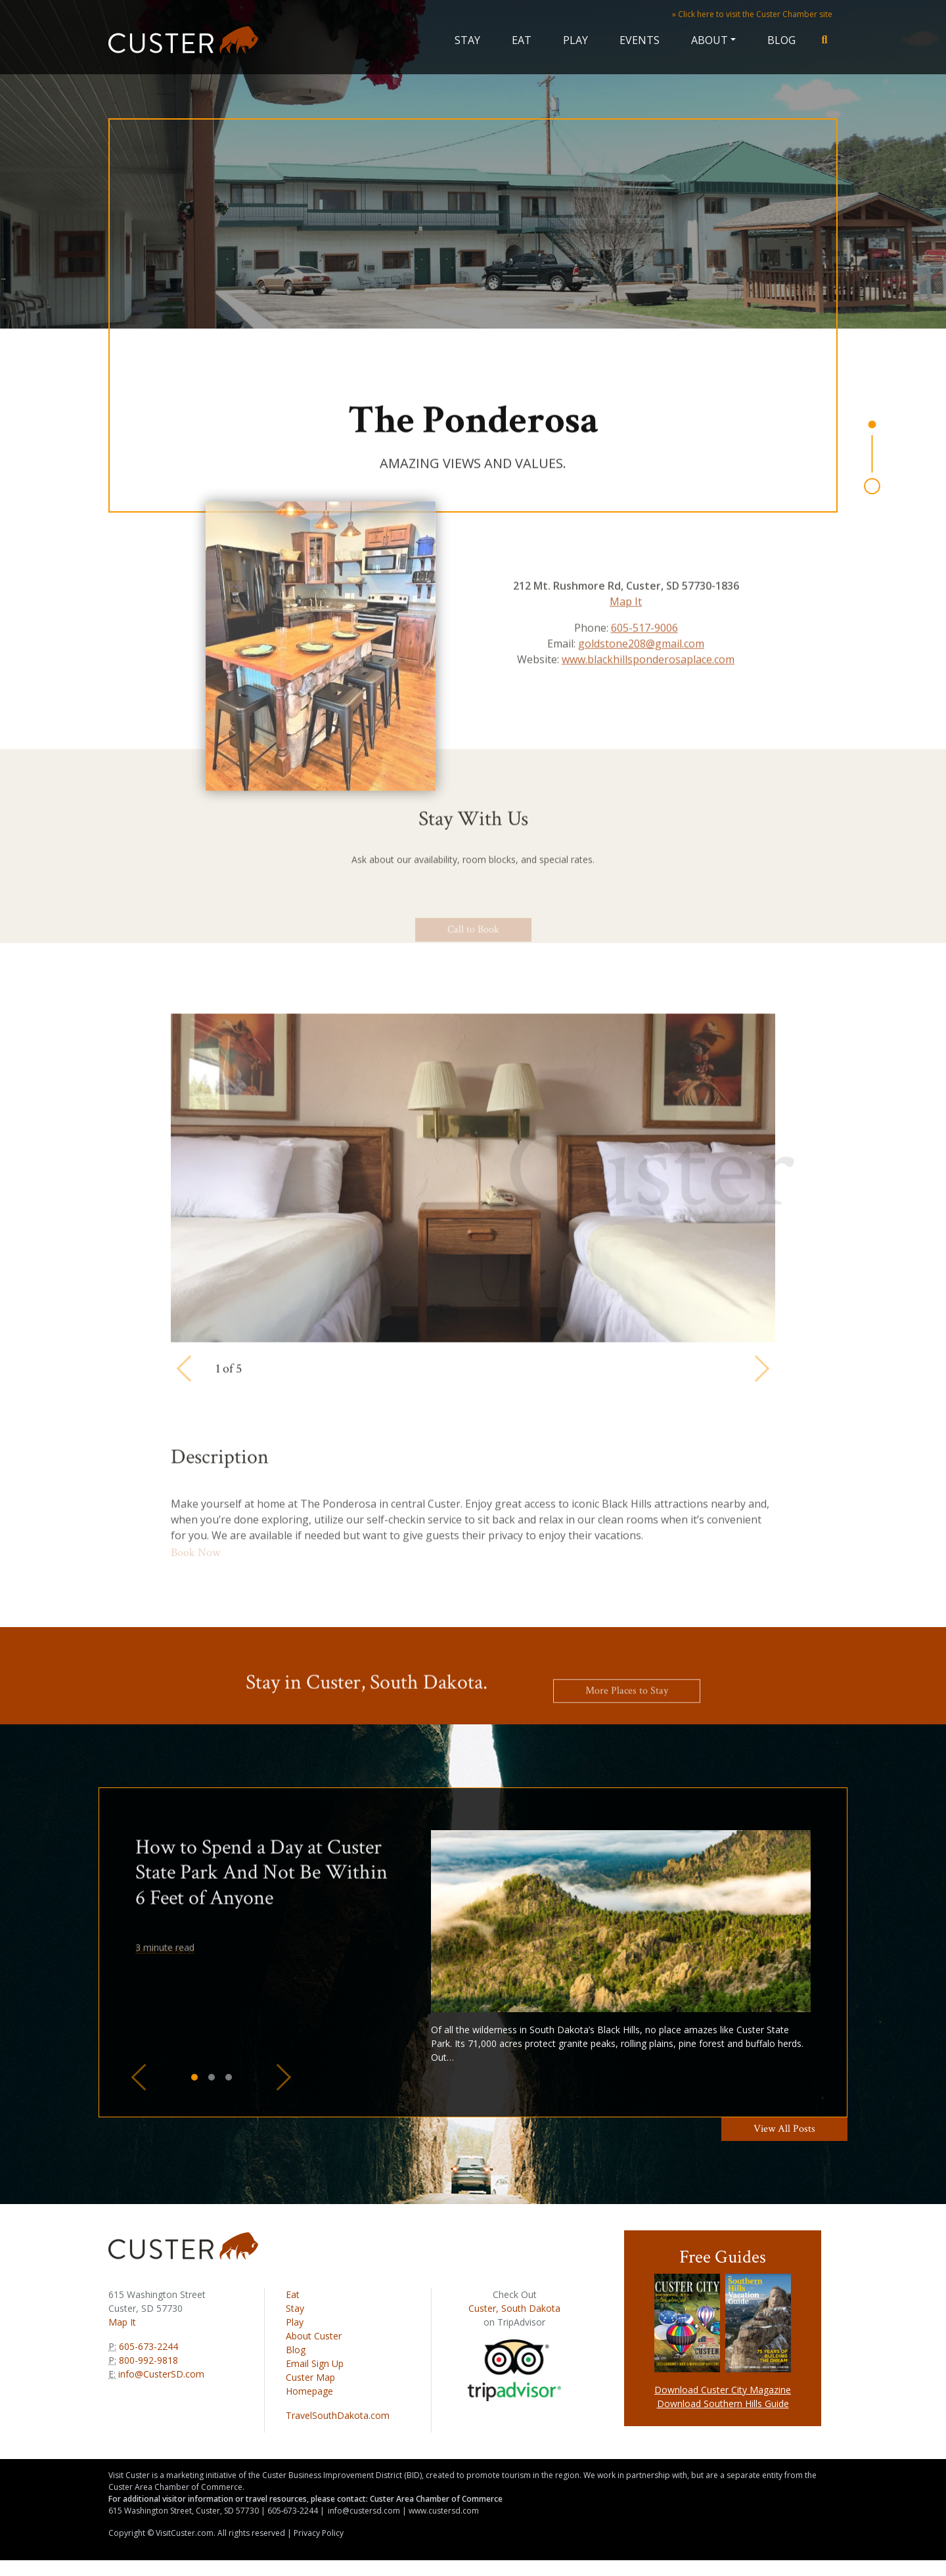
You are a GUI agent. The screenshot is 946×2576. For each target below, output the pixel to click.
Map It (122, 2322)
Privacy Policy (319, 2533)
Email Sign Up (315, 2363)
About (709, 40)
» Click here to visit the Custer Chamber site (752, 14)
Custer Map (310, 2377)
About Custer (314, 2336)
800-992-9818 (147, 2360)
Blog (781, 40)
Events (639, 40)
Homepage (309, 2391)
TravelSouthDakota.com (338, 2415)
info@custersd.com (364, 2510)
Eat (521, 40)
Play (575, 40)
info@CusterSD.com (161, 2374)
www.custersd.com (444, 2510)
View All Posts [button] (784, 2129)
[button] (138, 2077)
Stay (467, 40)
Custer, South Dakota (514, 2308)
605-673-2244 (147, 2346)
